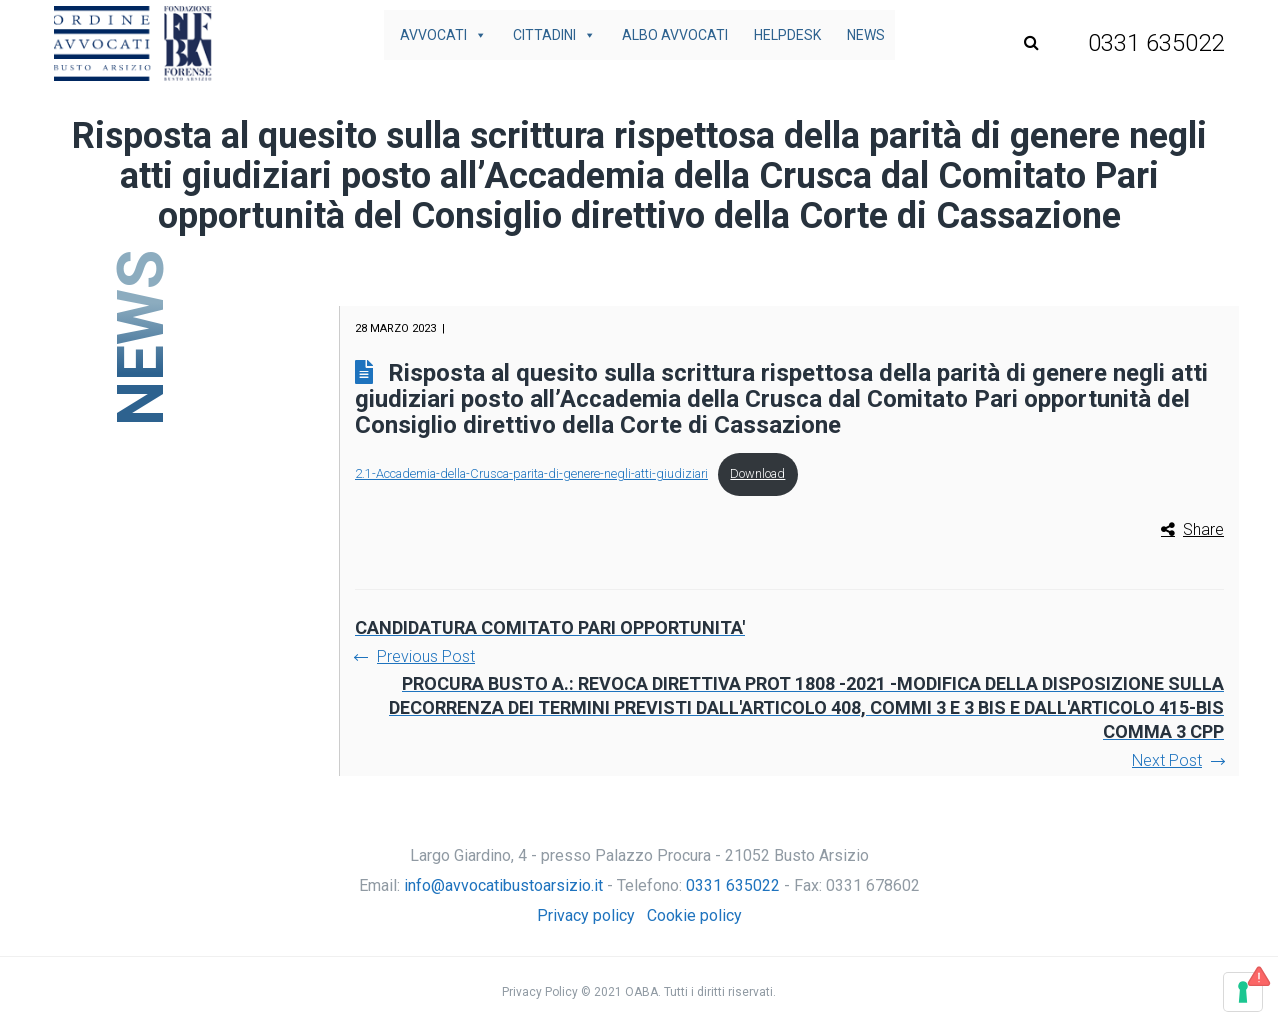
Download (757, 473)
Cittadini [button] (554, 35)
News (866, 35)
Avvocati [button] (443, 35)
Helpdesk (787, 35)
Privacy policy (586, 915)
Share (1203, 529)
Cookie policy (694, 915)
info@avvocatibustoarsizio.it (503, 885)
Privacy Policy (540, 992)
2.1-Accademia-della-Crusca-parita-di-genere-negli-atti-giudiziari (531, 473)
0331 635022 (733, 885)
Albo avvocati (675, 35)
